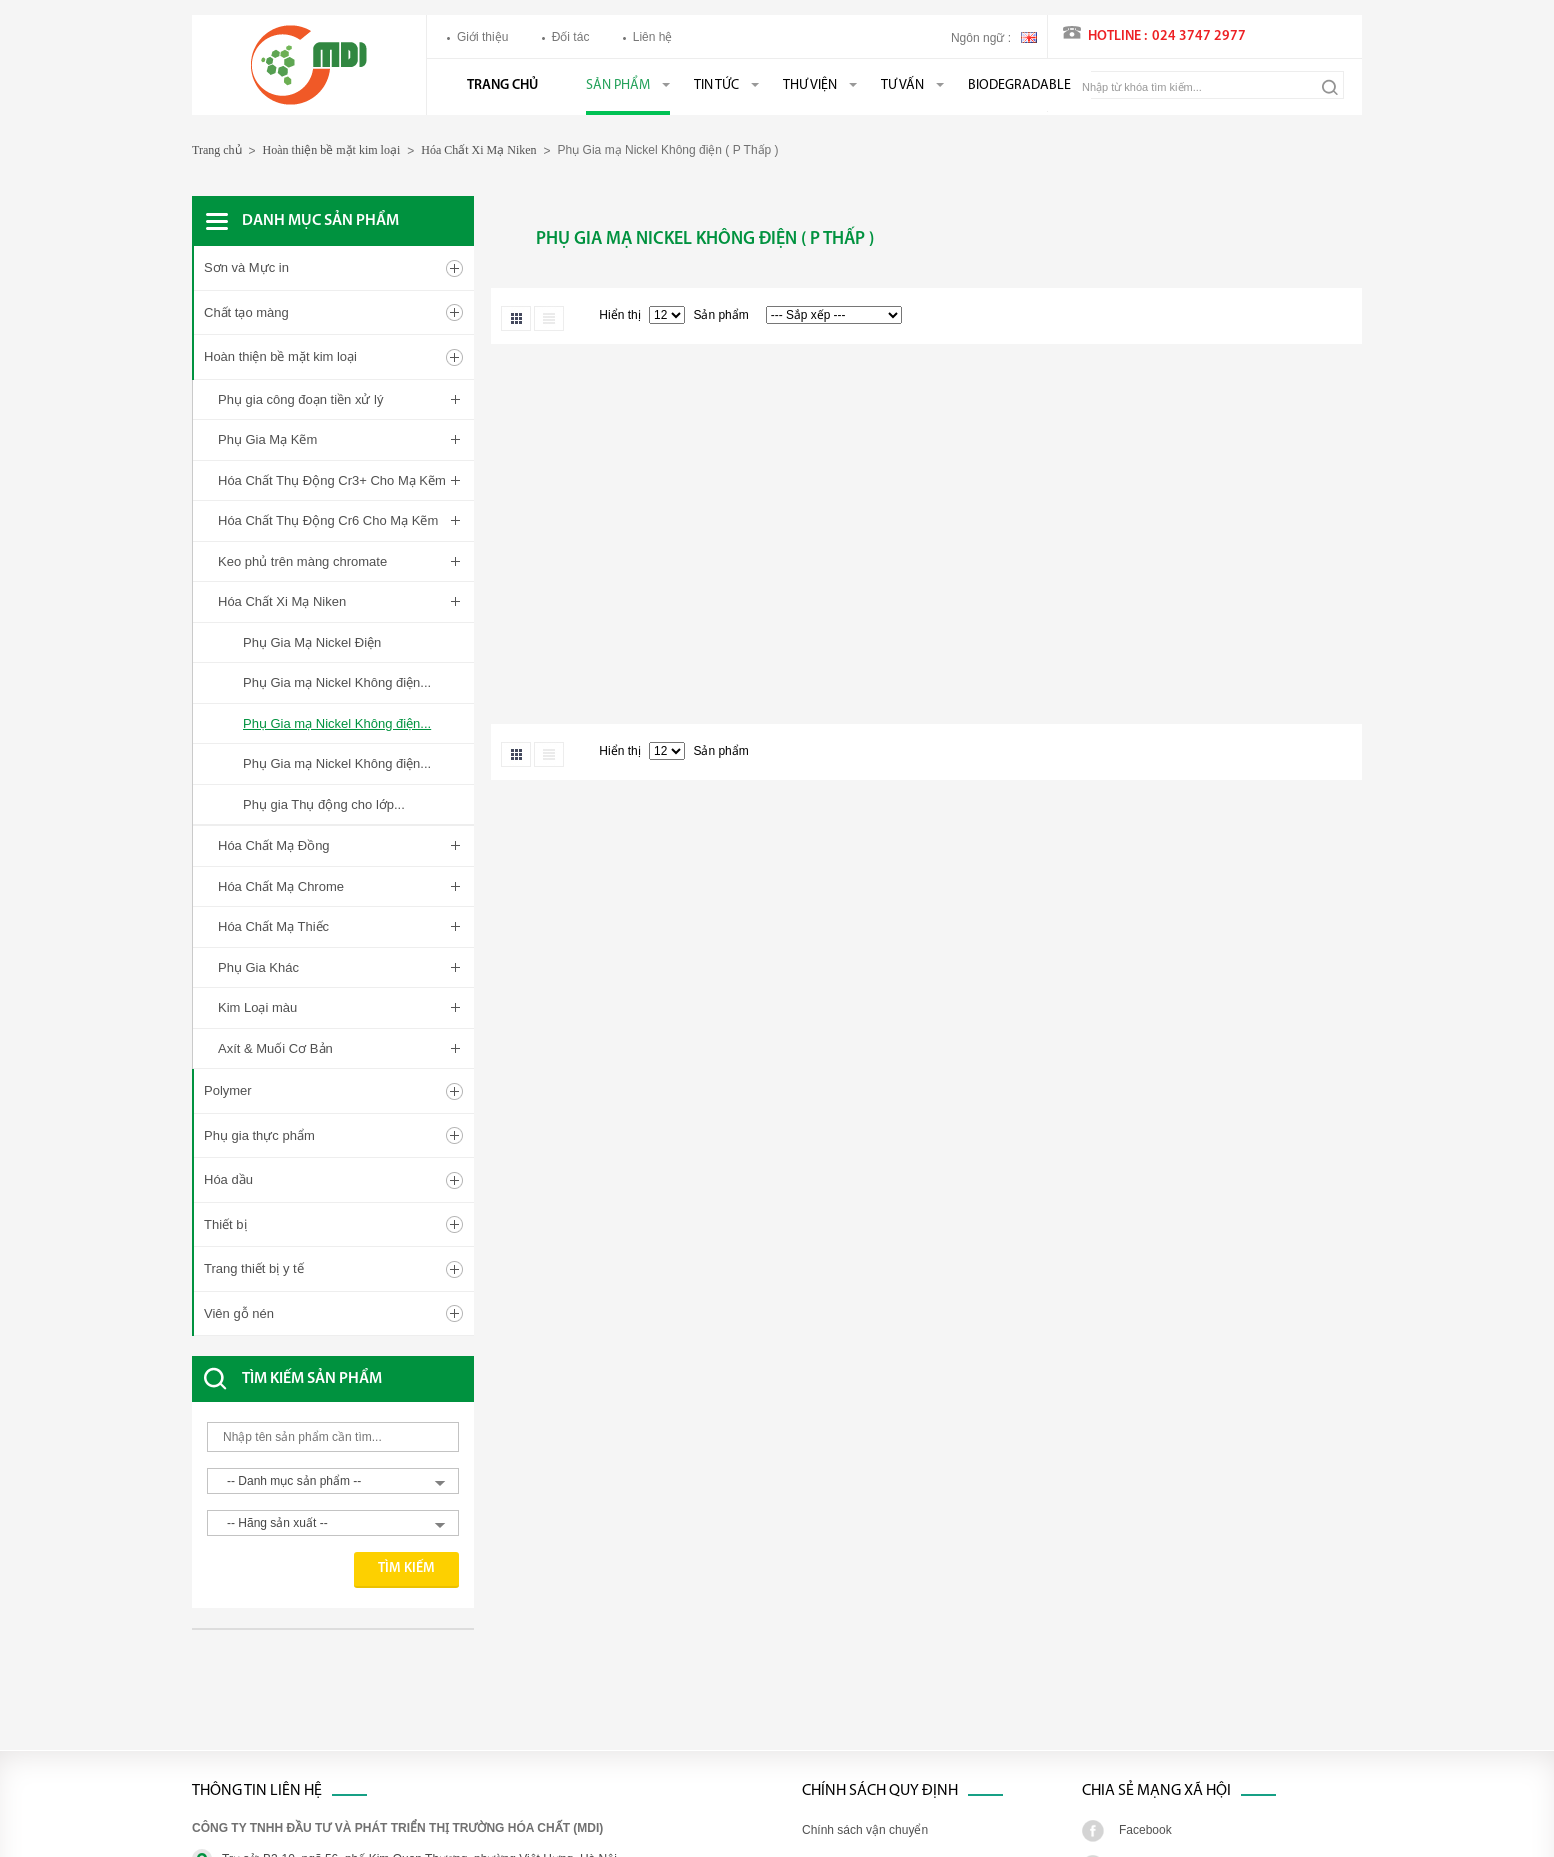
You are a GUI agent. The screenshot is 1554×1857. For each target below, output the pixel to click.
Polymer (228, 877)
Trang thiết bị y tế (254, 1055)
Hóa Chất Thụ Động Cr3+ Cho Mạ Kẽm (332, 480)
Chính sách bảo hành (859, 1757)
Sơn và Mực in (246, 267)
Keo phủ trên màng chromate (302, 561)
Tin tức (716, 85)
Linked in (1143, 1687)
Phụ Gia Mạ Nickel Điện (312, 642)
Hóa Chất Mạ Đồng (274, 845)
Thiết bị (225, 1010)
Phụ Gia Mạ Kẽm (267, 439)
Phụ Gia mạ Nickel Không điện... (337, 682)
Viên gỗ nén (239, 1099)
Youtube (1141, 1757)
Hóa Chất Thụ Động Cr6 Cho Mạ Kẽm (328, 520)
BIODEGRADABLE (1019, 85)
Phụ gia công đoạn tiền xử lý (300, 399)
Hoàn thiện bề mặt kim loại (332, 150)
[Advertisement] (352, 1487)
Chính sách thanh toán (862, 1687)
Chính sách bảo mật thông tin (880, 1792)
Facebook (1145, 1617)
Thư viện (810, 85)
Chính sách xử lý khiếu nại (873, 1652)
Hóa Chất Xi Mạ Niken (478, 150)
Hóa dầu (228, 966)
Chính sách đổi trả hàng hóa (877, 1722)
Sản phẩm (618, 85)
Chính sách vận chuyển (865, 1617)
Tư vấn (902, 85)
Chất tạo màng (246, 312)
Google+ (1142, 1722)
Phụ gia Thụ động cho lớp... (324, 804)
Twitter (1136, 1652)
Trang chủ (502, 85)
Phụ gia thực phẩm (259, 921)
